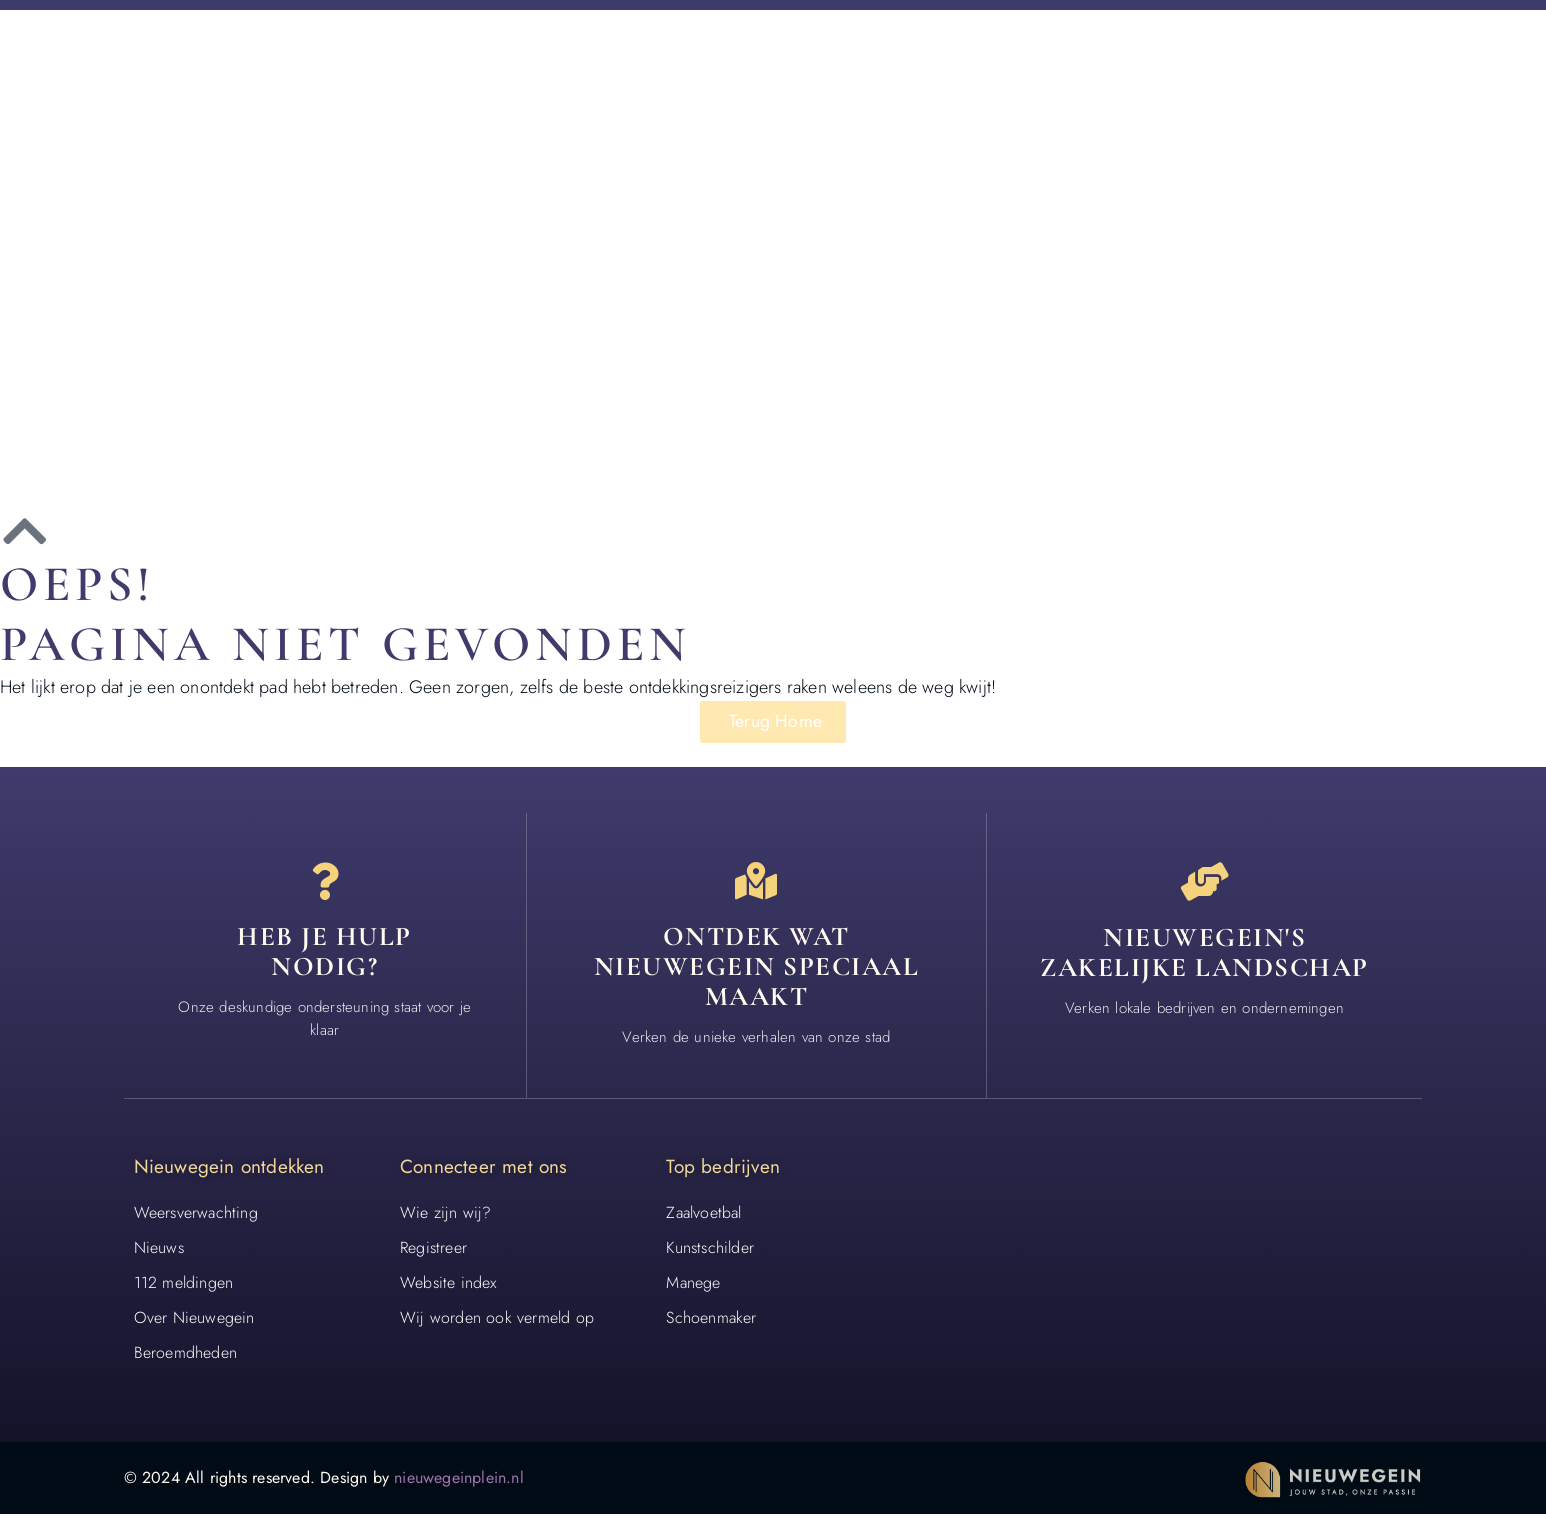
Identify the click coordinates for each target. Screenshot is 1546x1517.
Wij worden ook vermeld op (497, 1320)
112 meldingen (184, 1285)
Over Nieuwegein (194, 1320)
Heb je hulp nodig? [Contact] (324, 954)
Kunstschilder (710, 1250)
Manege (693, 1285)
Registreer (433, 1250)
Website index (448, 1285)
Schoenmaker (711, 1320)
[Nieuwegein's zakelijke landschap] (1205, 883)
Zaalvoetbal (703, 1215)
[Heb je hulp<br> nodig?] (325, 883)
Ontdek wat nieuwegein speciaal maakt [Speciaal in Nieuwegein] (757, 969)
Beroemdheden (185, 1355)
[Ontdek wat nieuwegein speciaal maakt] (756, 883)
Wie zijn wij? (446, 1215)
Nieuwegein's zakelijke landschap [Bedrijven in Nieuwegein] (1204, 954)
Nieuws (159, 1250)
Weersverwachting (196, 1215)
